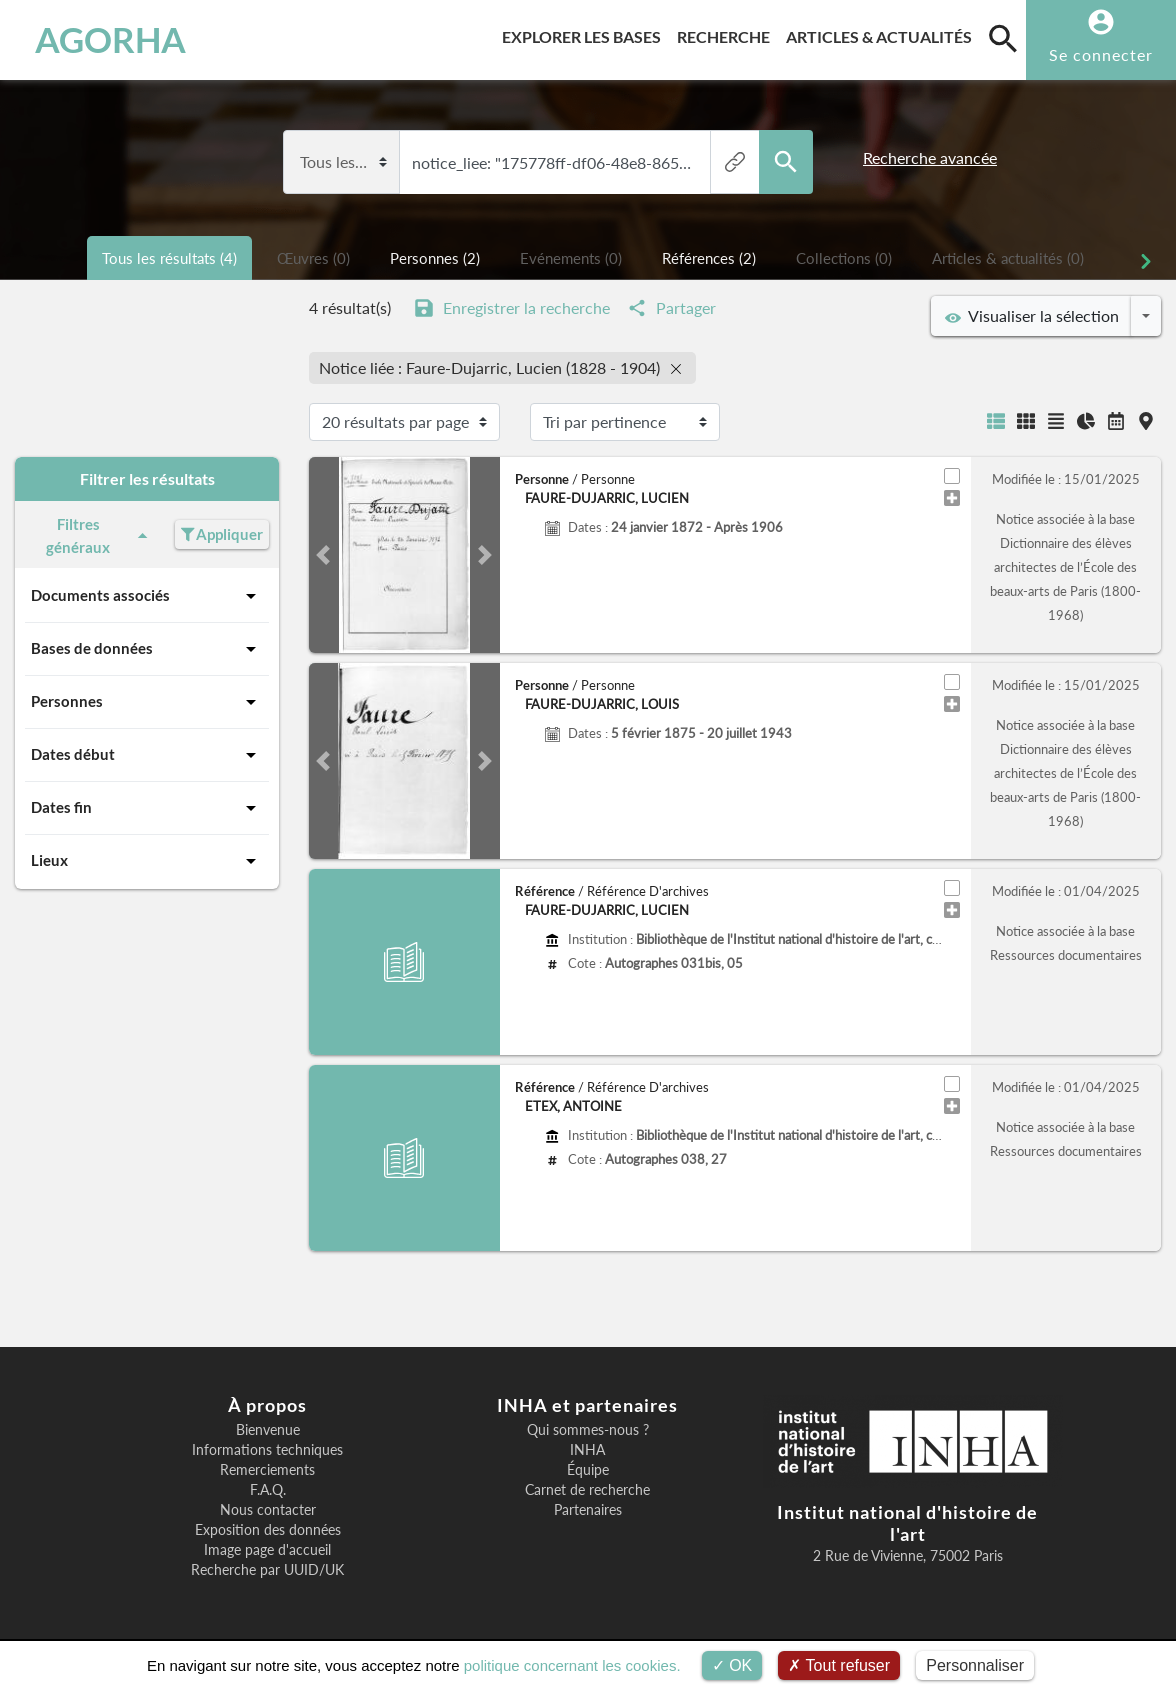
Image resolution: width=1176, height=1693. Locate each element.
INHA (587, 1450)
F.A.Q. (268, 1490)
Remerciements (267, 1470)
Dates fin (147, 808)
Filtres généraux (100, 535)
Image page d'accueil (267, 1550)
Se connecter (1101, 54)
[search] (1003, 38)
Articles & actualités (883, 33)
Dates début (147, 755)
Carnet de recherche (587, 1490)
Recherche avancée (930, 157)
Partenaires (588, 1510)
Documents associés (147, 596)
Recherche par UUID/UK (267, 1570)
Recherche (727, 33)
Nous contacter (268, 1510)
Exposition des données (268, 1530)
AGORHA (110, 40)
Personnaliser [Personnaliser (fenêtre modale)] (975, 1665)
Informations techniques (267, 1450)
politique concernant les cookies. (572, 1665)
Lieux (147, 861)
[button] (323, 555)
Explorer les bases (585, 33)
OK (732, 1665)
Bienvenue (268, 1430)
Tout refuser (839, 1665)
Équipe (588, 1470)
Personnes (147, 702)
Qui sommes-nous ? (588, 1430)
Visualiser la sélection (1032, 316)
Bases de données (147, 649)
